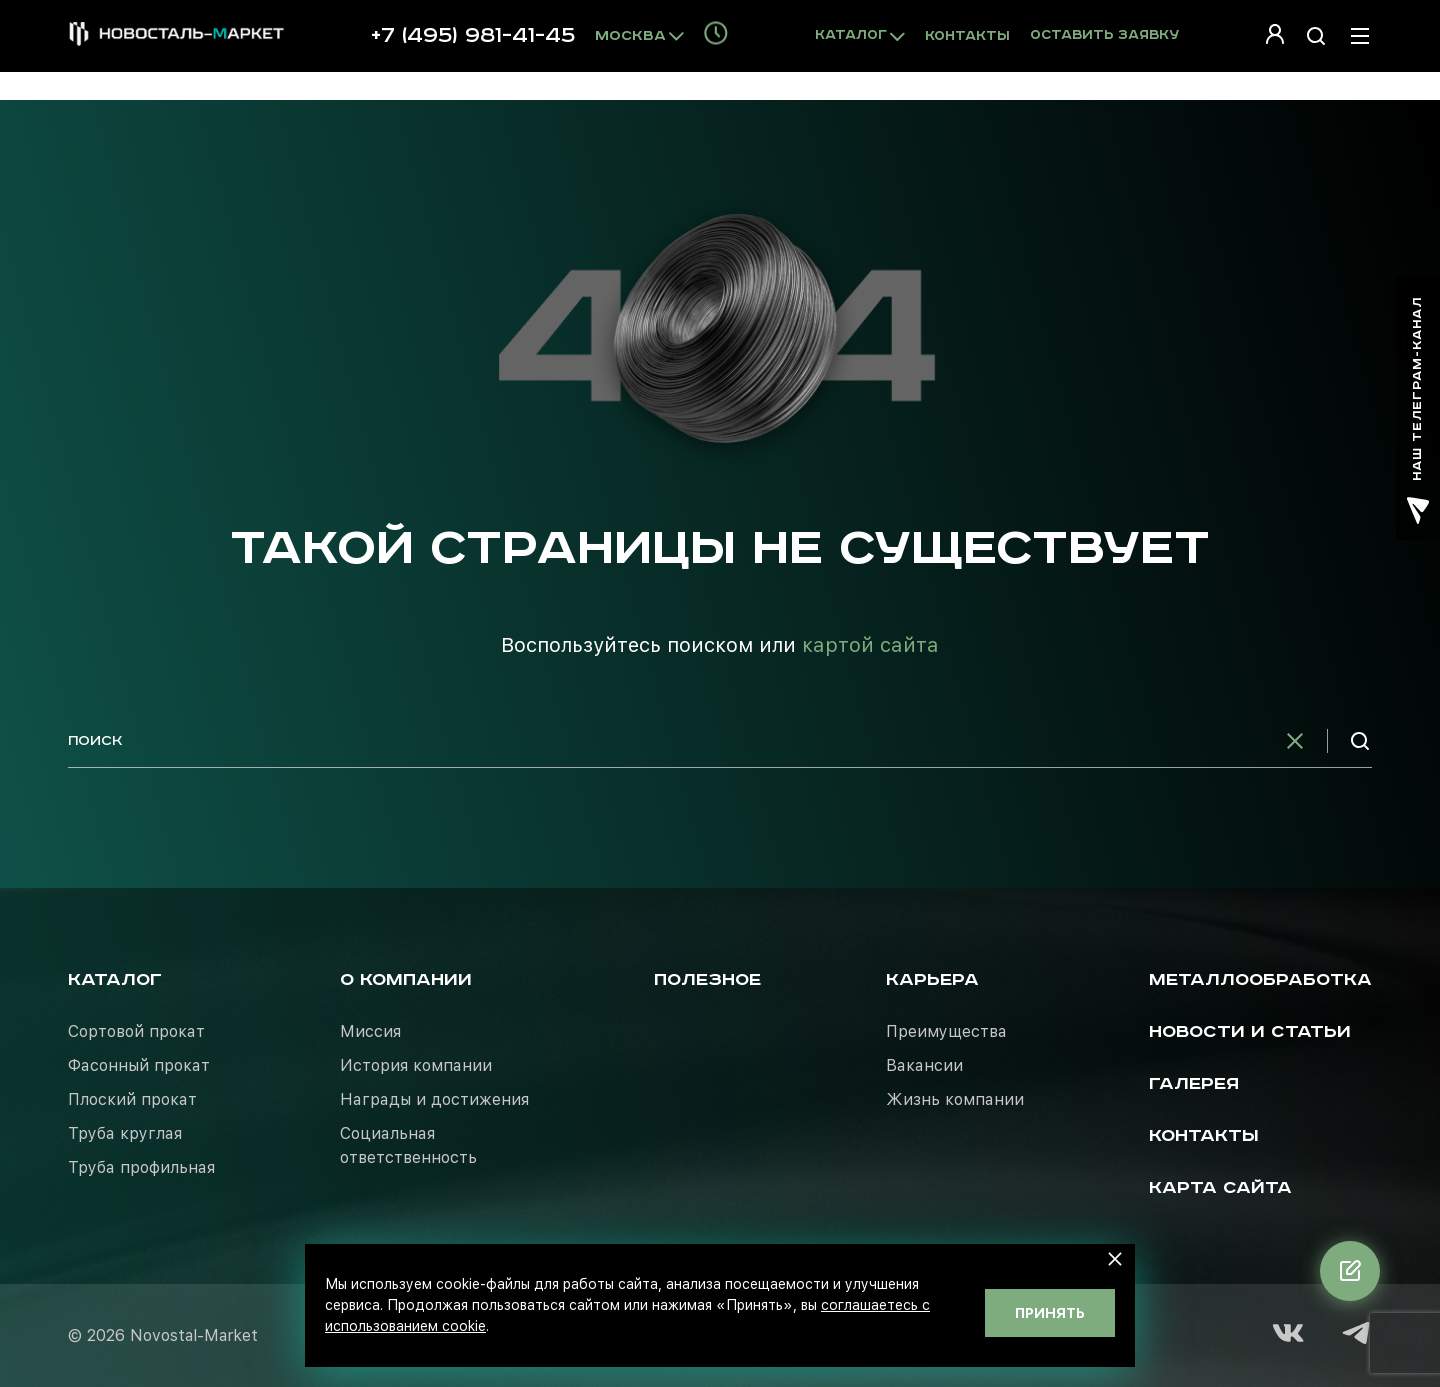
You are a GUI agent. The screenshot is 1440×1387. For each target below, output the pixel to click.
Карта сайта (1220, 1188)
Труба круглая (125, 1133)
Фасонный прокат (139, 1065)
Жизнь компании (955, 1099)
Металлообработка (1260, 980)
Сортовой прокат (136, 1031)
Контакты (967, 36)
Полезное (707, 980)
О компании (406, 980)
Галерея (1194, 1084)
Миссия (370, 1031)
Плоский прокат (132, 1099)
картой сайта (870, 645)
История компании (416, 1065)
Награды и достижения (434, 1099)
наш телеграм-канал (1418, 410)
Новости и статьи (1250, 1032)
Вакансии (924, 1065)
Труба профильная (141, 1167)
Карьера (932, 980)
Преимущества (946, 1031)
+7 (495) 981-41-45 (473, 36)
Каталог (115, 980)
